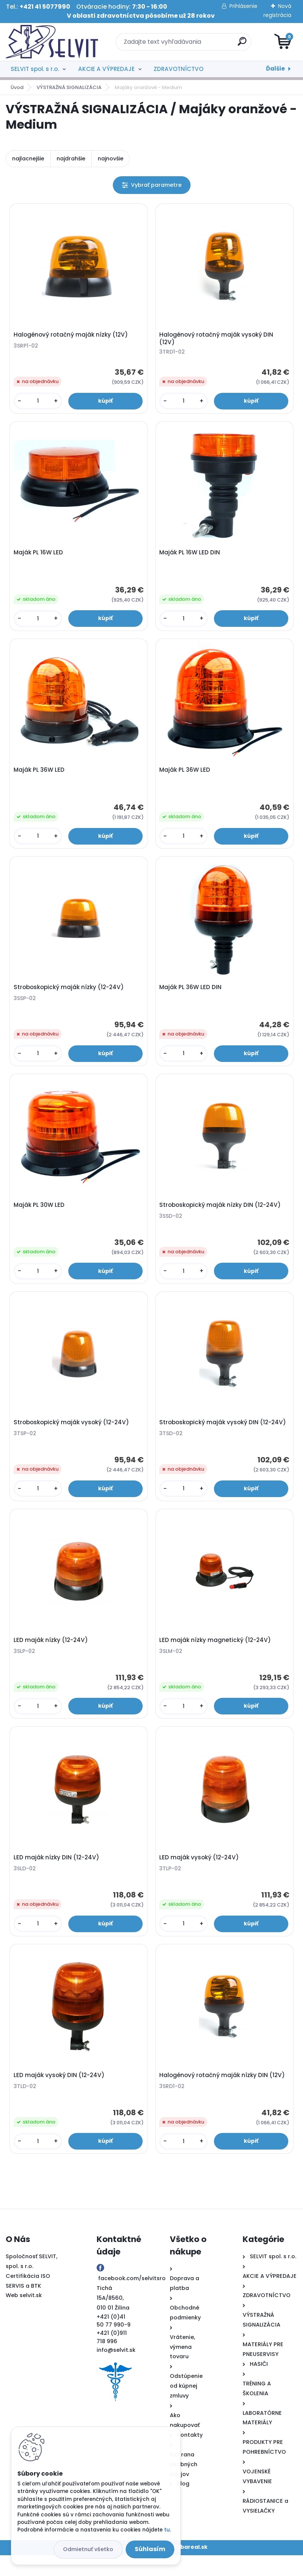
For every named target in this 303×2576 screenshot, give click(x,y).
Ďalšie (275, 68)
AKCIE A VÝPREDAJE (106, 69)
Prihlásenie (243, 6)
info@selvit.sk (116, 2371)
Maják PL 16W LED (39, 556)
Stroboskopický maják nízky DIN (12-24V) (221, 1215)
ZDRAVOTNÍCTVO (178, 69)
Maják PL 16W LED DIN (190, 556)
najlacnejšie (28, 158)
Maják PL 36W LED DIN (191, 995)
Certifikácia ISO (28, 2297)
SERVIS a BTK (23, 2306)
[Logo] (52, 42)
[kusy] (39, 402)
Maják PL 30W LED (40, 1215)
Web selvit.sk (24, 2316)
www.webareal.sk (182, 2567)
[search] (242, 44)
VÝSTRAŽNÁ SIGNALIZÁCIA (69, 87)
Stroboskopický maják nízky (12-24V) (70, 995)
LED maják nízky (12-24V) (52, 1655)
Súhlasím (150, 2549)
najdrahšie (71, 158)
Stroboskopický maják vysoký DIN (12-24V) (223, 1435)
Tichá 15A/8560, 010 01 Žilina (113, 2318)
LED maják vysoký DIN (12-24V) (60, 2095)
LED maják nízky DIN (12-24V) (57, 1875)
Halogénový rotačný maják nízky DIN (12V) (223, 2095)
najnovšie (110, 158)
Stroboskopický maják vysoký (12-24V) (72, 1435)
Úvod (17, 87)
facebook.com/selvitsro (132, 2299)
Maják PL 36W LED (40, 775)
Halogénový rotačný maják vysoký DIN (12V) (217, 339)
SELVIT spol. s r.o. (35, 69)
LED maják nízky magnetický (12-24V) (216, 1655)
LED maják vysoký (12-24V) (200, 1875)
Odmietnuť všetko (88, 2549)
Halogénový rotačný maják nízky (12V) (72, 336)
